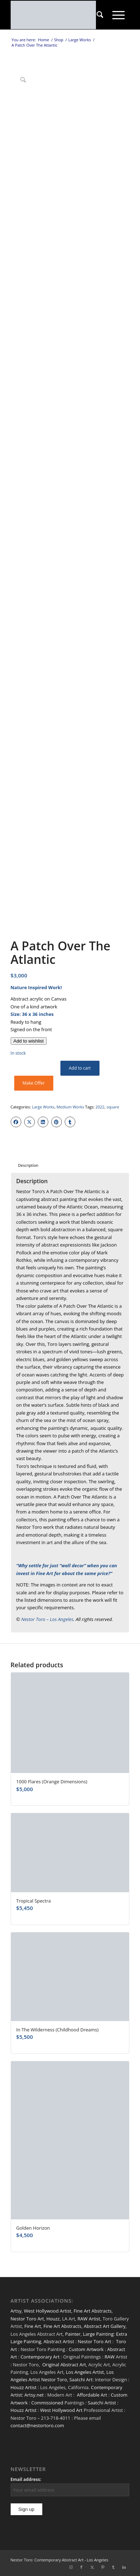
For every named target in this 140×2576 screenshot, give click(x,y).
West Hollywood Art (61, 2410)
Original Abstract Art (64, 2364)
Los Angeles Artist (85, 2372)
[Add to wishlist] (29, 1041)
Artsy (16, 2311)
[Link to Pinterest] (102, 2567)
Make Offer (33, 1083)
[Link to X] (92, 2567)
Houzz (53, 2318)
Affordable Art (92, 2395)
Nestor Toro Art (27, 2318)
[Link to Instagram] (70, 2567)
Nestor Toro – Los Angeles (47, 1619)
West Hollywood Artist (47, 2311)
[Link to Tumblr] (113, 2567)
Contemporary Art (40, 2357)
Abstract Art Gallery (105, 2326)
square (113, 1106)
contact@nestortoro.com (37, 2425)
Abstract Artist (59, 2341)
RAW (109, 2357)
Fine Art (33, 2326)
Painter (73, 2334)
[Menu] (118, 15)
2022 (100, 1106)
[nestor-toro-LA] (58, 15)
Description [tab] (28, 1165)
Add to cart (80, 1068)
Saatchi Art (80, 2379)
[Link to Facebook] (81, 2567)
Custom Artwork (86, 2349)
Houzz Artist (24, 2387)
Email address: (26, 2479)
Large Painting (98, 2334)
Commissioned (47, 2402)
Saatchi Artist (102, 2402)
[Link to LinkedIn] (124, 2567)
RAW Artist (88, 2318)
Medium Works (70, 1106)
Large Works (43, 1106)
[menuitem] (100, 15)
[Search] (100, 15)
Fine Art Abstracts (93, 2311)
